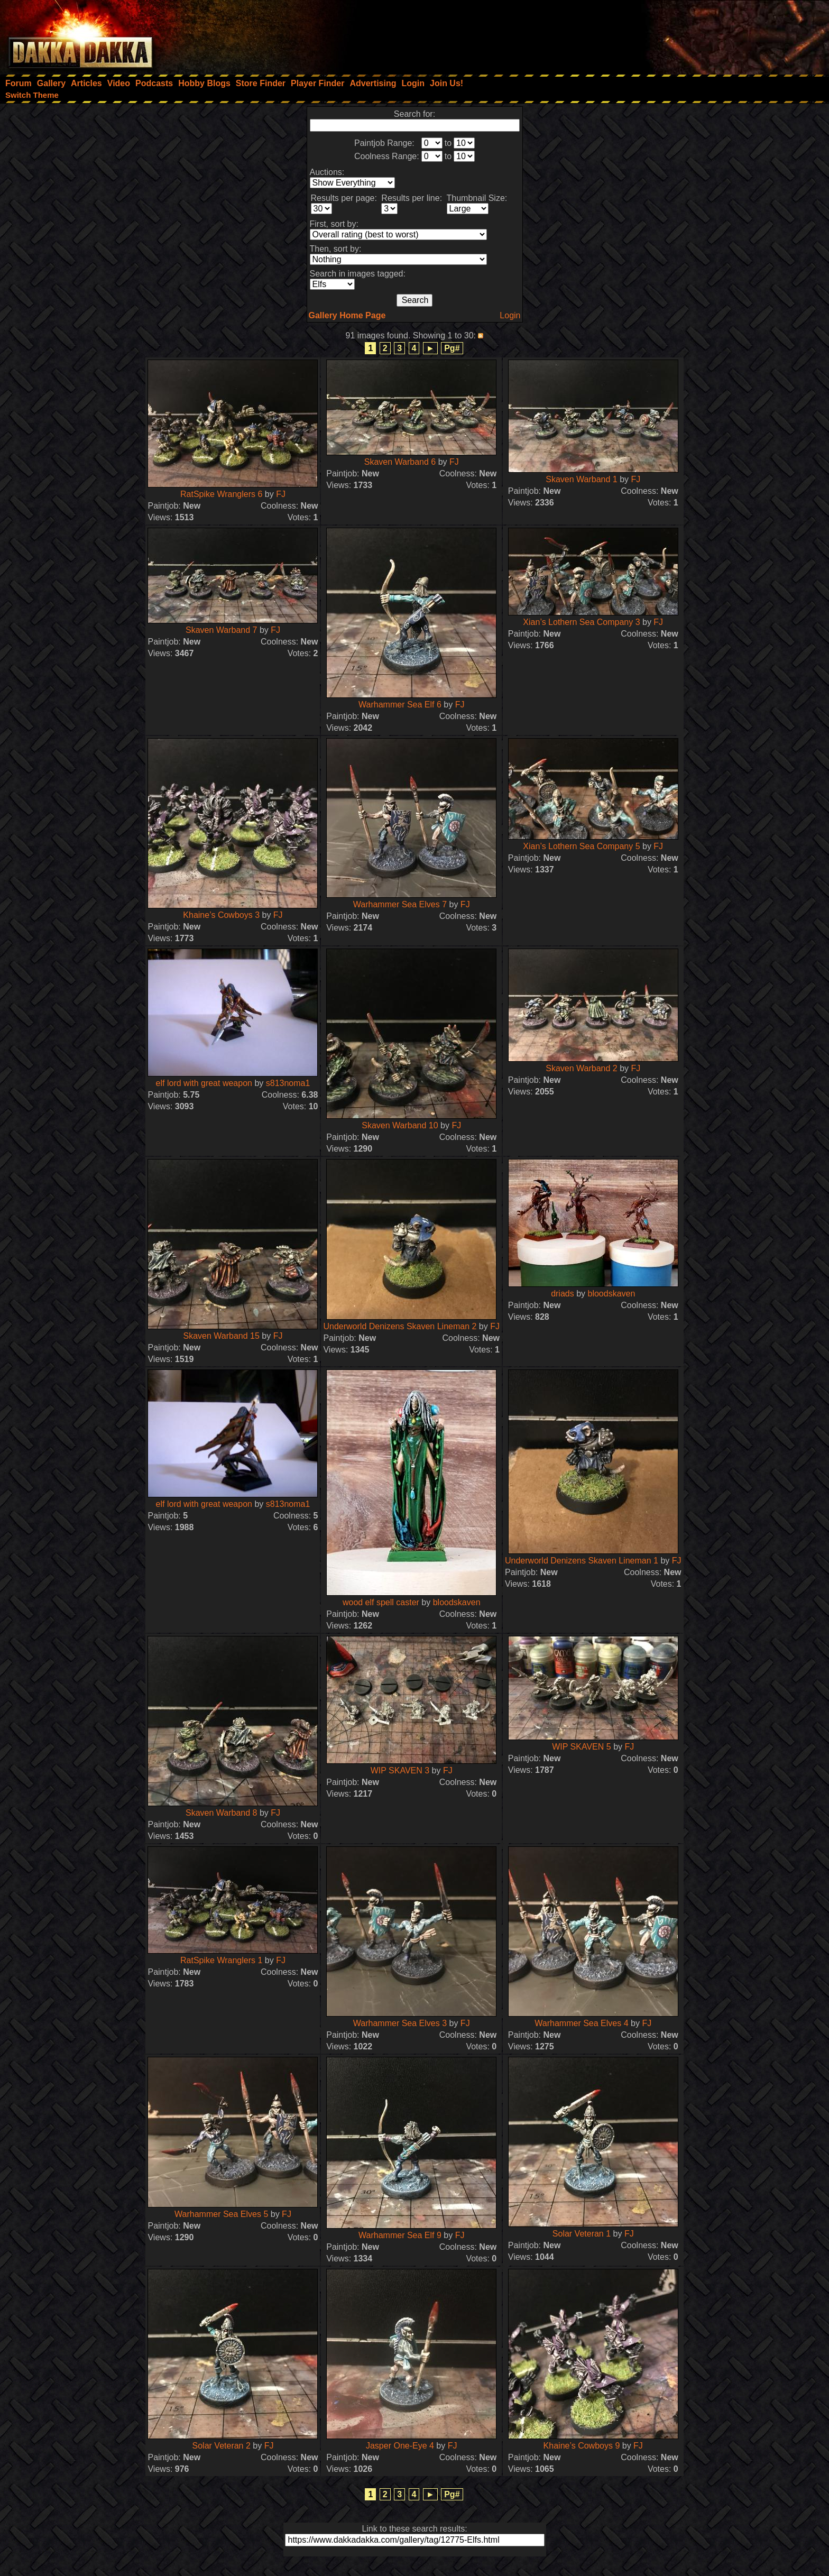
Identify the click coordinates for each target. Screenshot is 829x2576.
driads (562, 1293)
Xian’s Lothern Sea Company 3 (581, 622)
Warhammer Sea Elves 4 (581, 2023)
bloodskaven (611, 1293)
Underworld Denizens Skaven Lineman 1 (582, 1560)
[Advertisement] (686, 34)
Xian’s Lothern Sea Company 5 (581, 846)
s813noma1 (288, 1083)
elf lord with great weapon (204, 1083)
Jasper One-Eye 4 (400, 2445)
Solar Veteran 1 (581, 2233)
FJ (280, 494)
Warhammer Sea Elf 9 (399, 2235)
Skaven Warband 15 (221, 1335)
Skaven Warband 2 (581, 1068)
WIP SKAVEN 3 (400, 1770)
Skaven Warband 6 (400, 461)
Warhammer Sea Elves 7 (400, 904)
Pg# (451, 348)
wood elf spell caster (381, 1602)
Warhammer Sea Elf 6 (399, 704)
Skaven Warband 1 (581, 479)
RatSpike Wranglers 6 (221, 494)
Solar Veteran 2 (221, 2445)
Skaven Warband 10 (400, 1125)
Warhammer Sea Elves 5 (221, 2214)
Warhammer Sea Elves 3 (400, 2023)
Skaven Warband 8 (221, 1812)
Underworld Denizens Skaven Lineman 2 (399, 1326)
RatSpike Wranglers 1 (221, 1960)
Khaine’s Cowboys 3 (221, 914)
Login (510, 315)
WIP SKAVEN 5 (581, 1746)
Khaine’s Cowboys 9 (582, 2445)
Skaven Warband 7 (221, 629)
